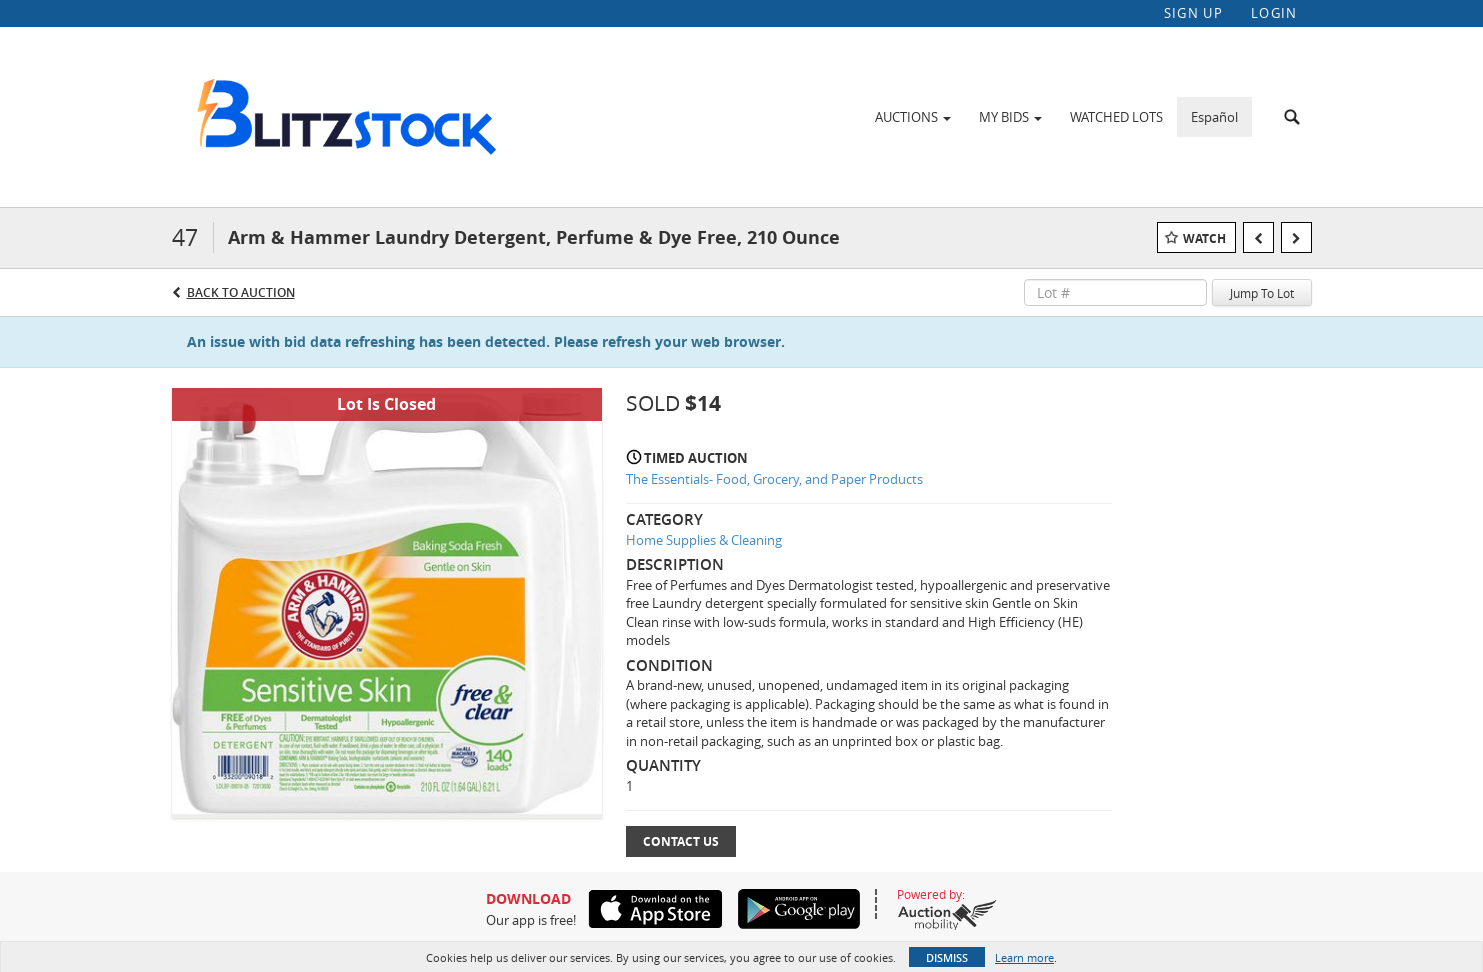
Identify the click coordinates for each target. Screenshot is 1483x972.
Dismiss (947, 957)
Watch (1204, 238)
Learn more (1024, 957)
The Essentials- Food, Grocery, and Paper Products (774, 479)
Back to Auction (241, 292)
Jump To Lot (1262, 293)
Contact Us (681, 841)
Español (1214, 117)
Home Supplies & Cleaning (704, 540)
